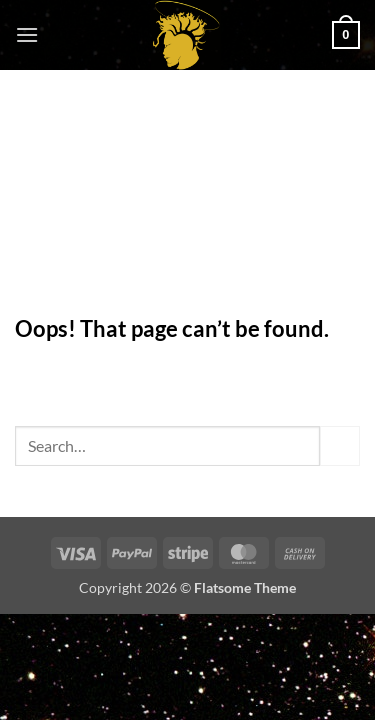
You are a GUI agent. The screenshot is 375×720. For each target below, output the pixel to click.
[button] (27, 34)
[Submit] (340, 445)
